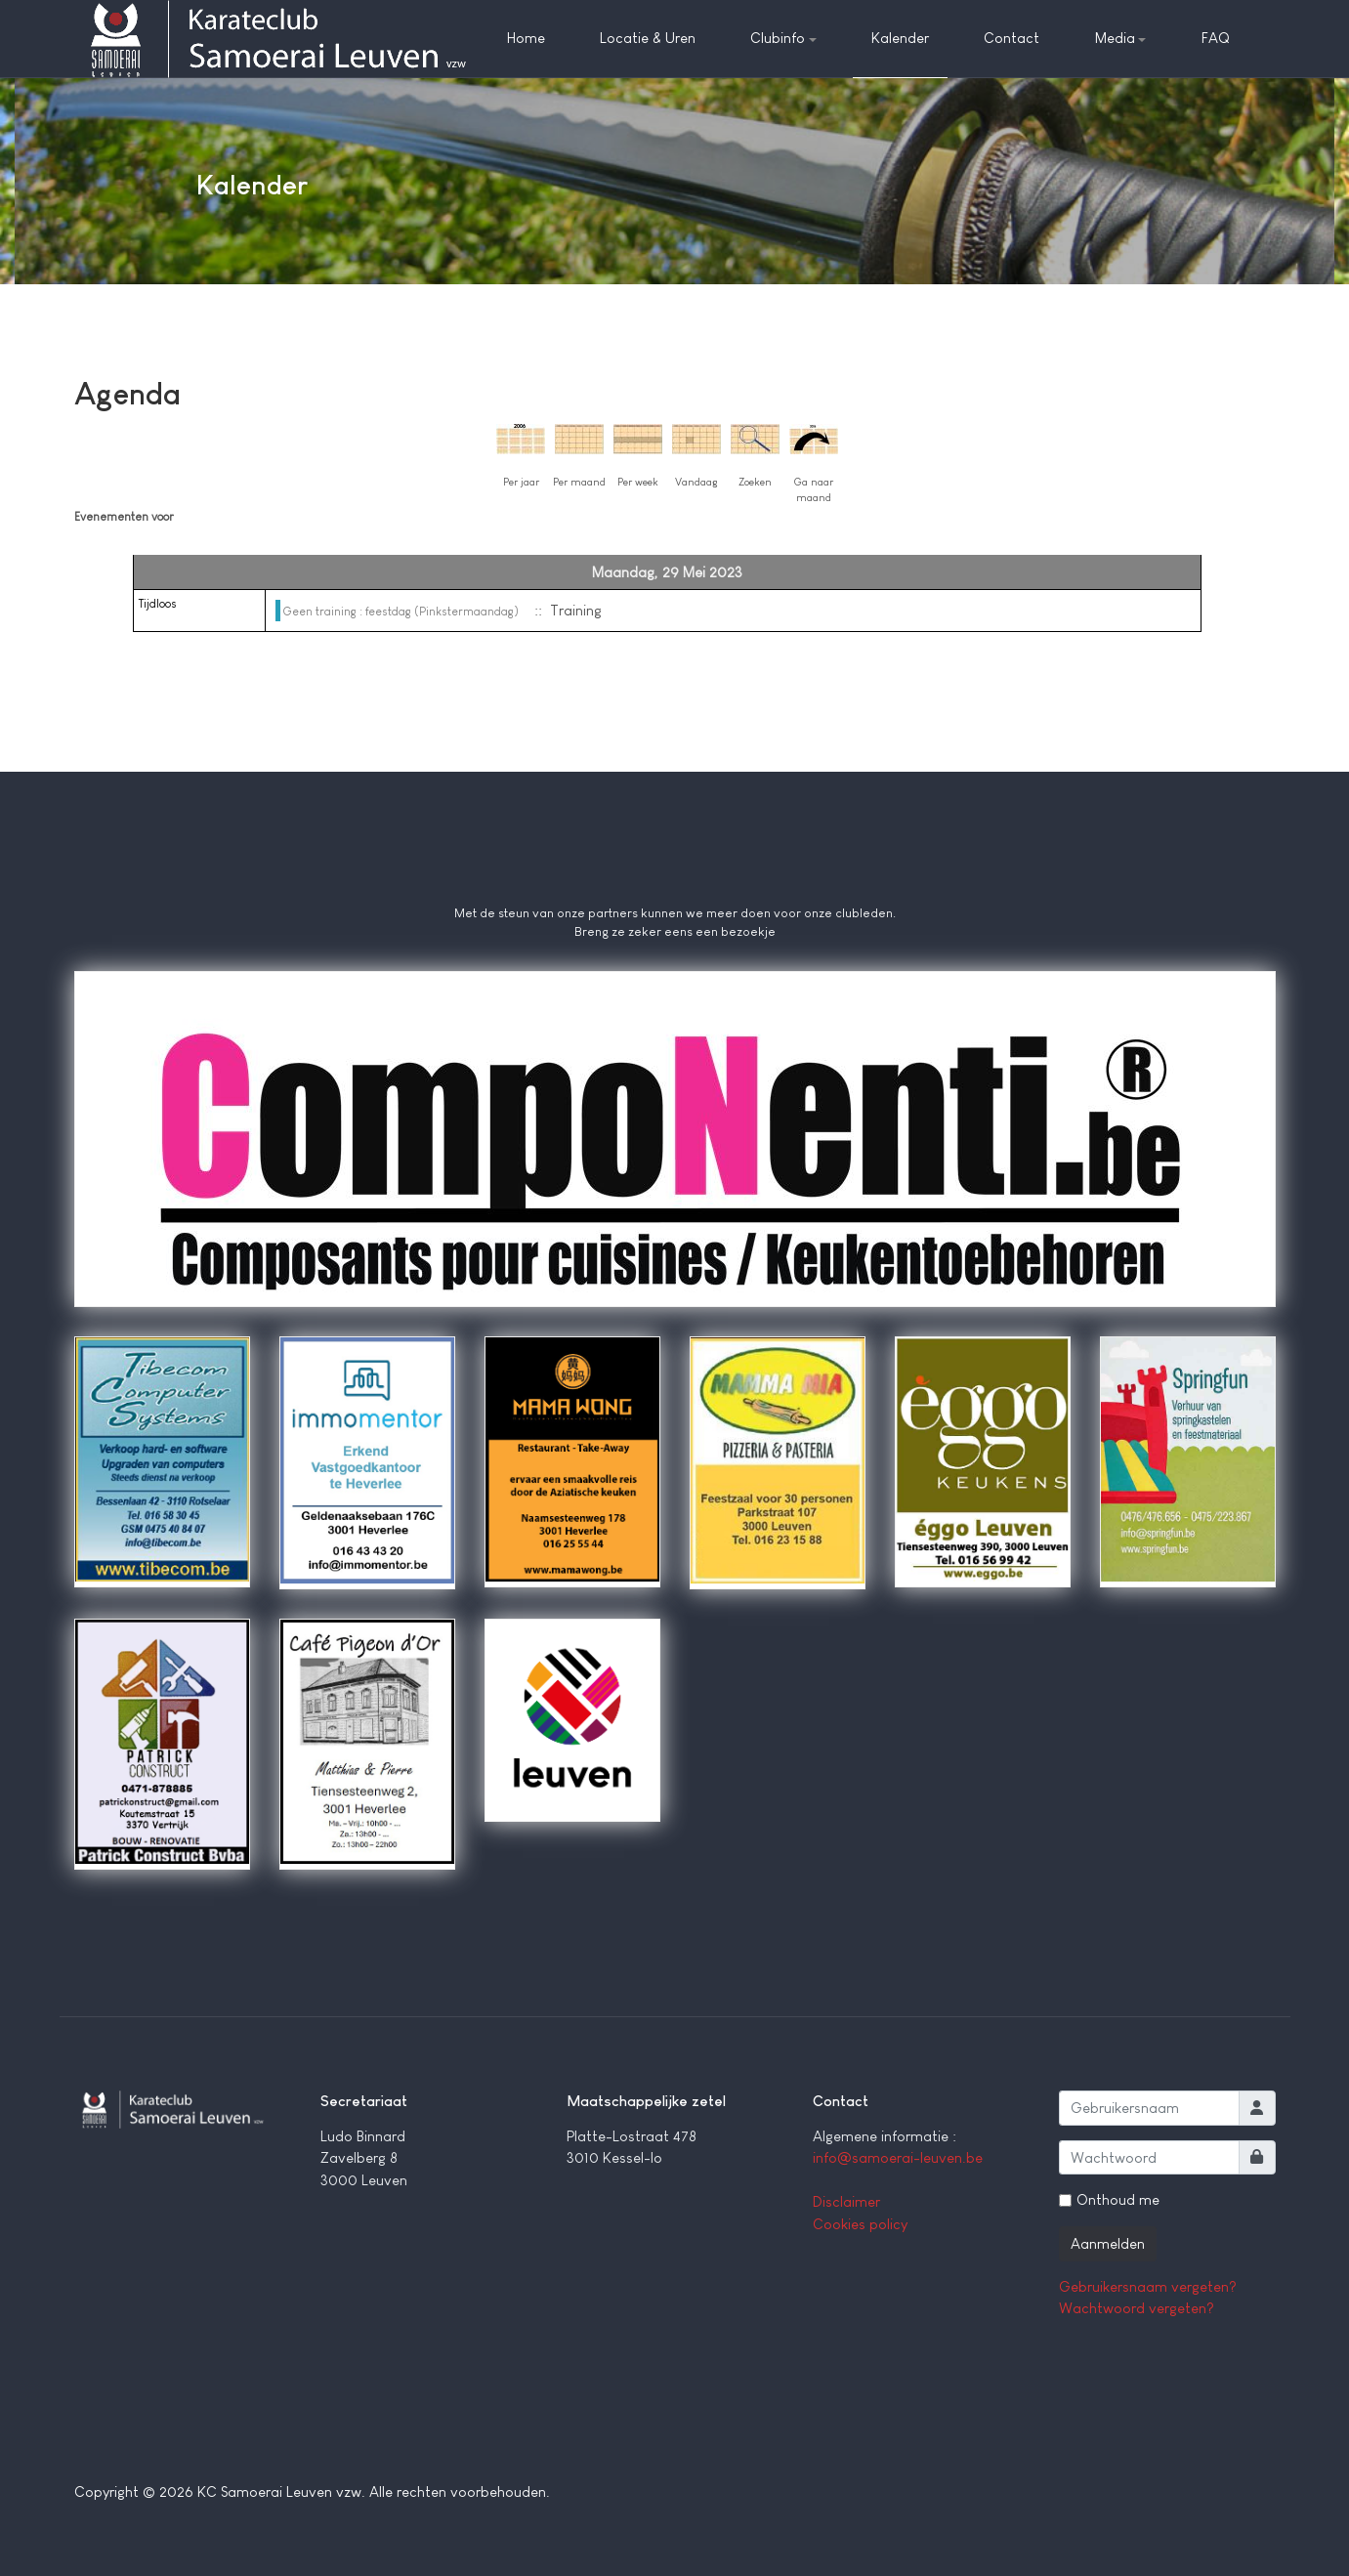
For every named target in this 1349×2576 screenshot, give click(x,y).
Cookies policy (860, 2224)
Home (526, 37)
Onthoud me (1117, 2199)
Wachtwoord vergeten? (1136, 2308)
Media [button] (1121, 37)
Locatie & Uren (648, 37)
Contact (1011, 37)
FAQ (1215, 37)
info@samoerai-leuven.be (898, 2157)
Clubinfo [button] (783, 37)
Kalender (900, 37)
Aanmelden (1108, 2243)
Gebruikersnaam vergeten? (1148, 2286)
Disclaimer (846, 2201)
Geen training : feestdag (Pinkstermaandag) (401, 611)
